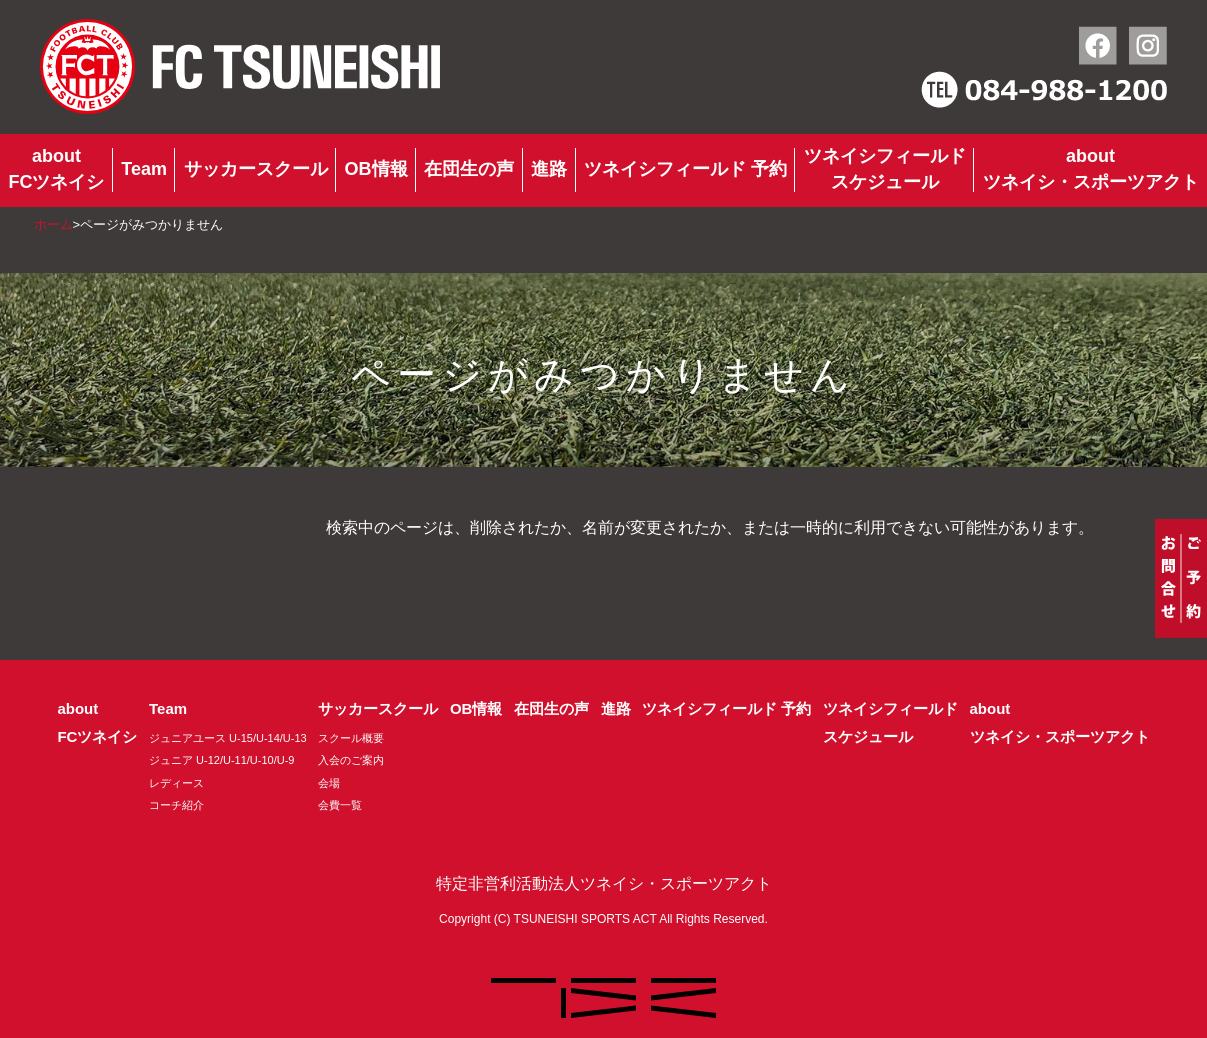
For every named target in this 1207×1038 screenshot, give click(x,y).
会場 (329, 783)
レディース (176, 783)
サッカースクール (256, 169)
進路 (549, 169)
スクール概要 (351, 738)
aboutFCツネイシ (56, 169)
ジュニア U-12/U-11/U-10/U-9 (221, 760)
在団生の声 (469, 169)
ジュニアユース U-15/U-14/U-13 (228, 738)
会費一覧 (340, 805)
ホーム (53, 224)
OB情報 (376, 169)
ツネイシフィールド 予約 (685, 169)
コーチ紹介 (176, 805)
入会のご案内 (351, 760)
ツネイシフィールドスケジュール (885, 169)
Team (144, 169)
